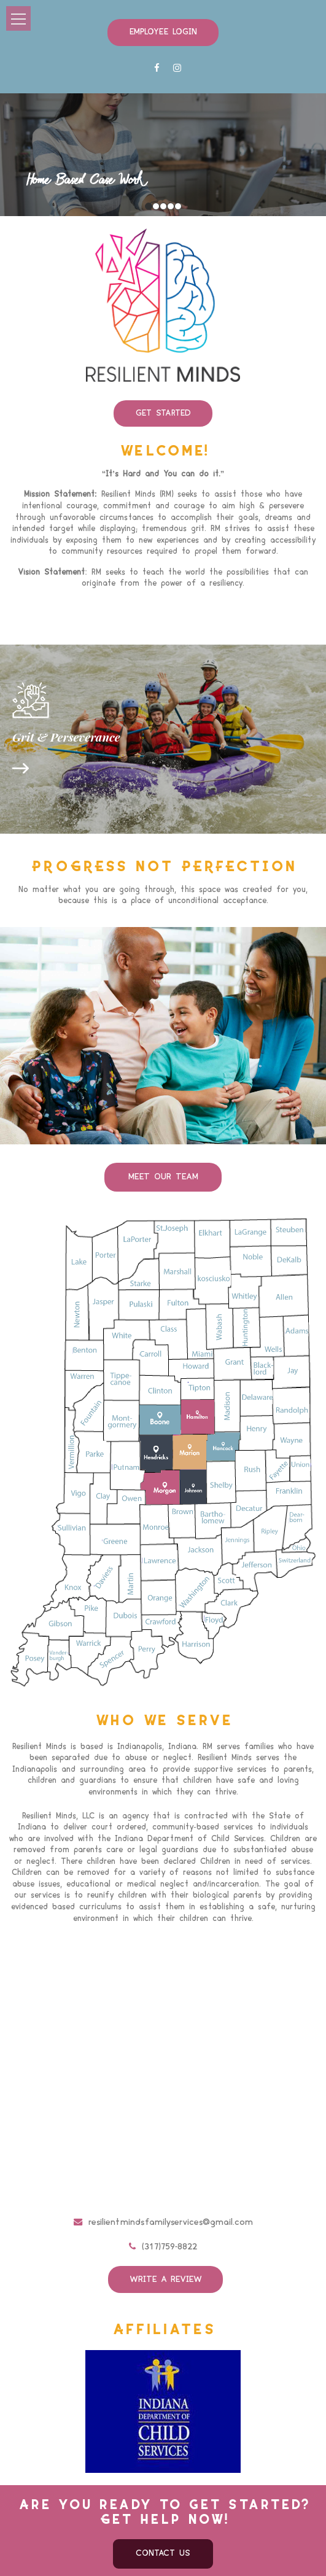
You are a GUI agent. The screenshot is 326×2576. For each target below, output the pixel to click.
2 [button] (156, 203)
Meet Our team (163, 1146)
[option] (163, 151)
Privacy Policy (248, 2558)
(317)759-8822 (163, 2215)
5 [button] (178, 203)
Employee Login (163, 30)
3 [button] (163, 203)
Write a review (167, 2246)
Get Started (163, 408)
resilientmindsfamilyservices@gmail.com (163, 2190)
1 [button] (148, 203)
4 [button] (170, 203)
